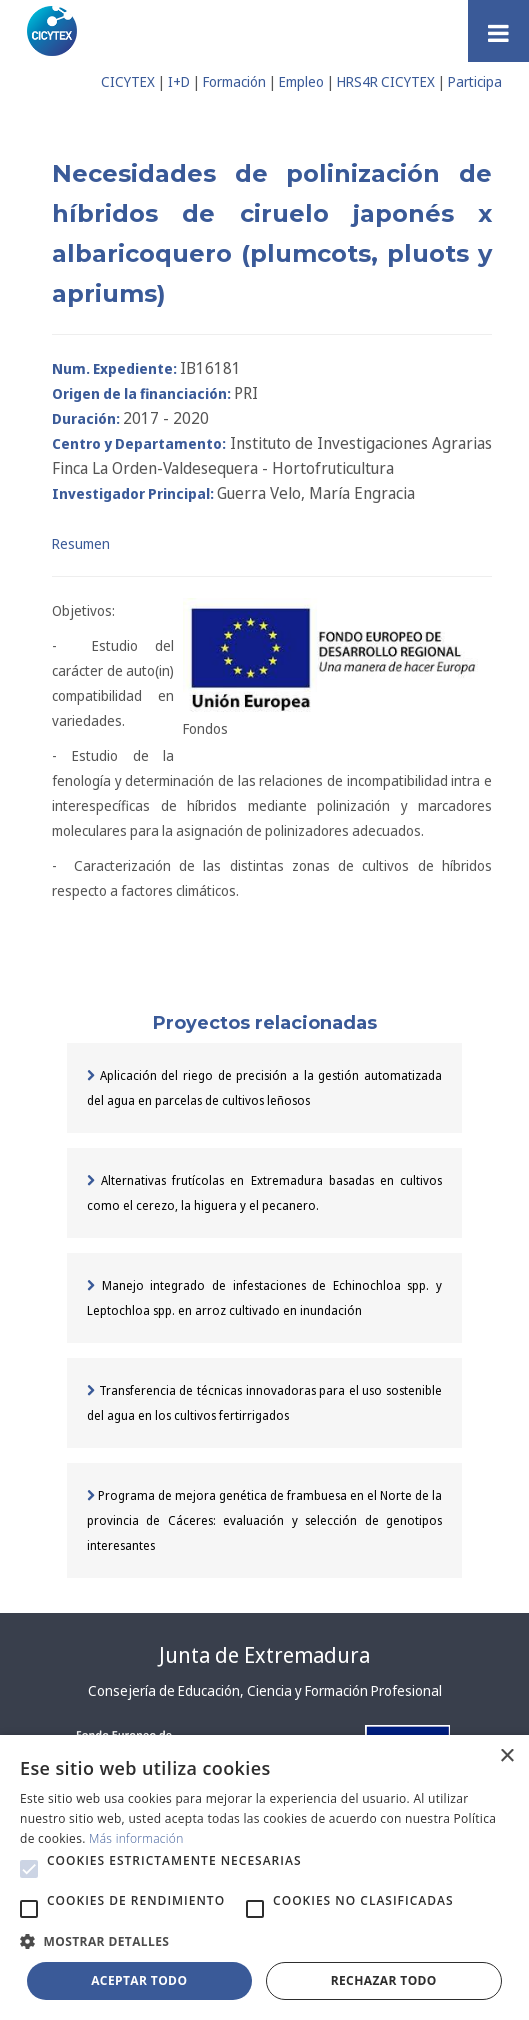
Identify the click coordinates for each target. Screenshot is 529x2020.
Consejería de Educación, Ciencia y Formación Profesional (265, 1690)
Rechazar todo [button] (384, 1980)
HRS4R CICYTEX (386, 81)
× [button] (506, 1756)
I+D (179, 81)
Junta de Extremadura (264, 1655)
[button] (29, 1869)
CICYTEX (128, 81)
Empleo (301, 81)
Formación (234, 81)
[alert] (264, 1877)
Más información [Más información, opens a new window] (136, 1838)
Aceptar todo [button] (139, 1980)
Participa (475, 81)
